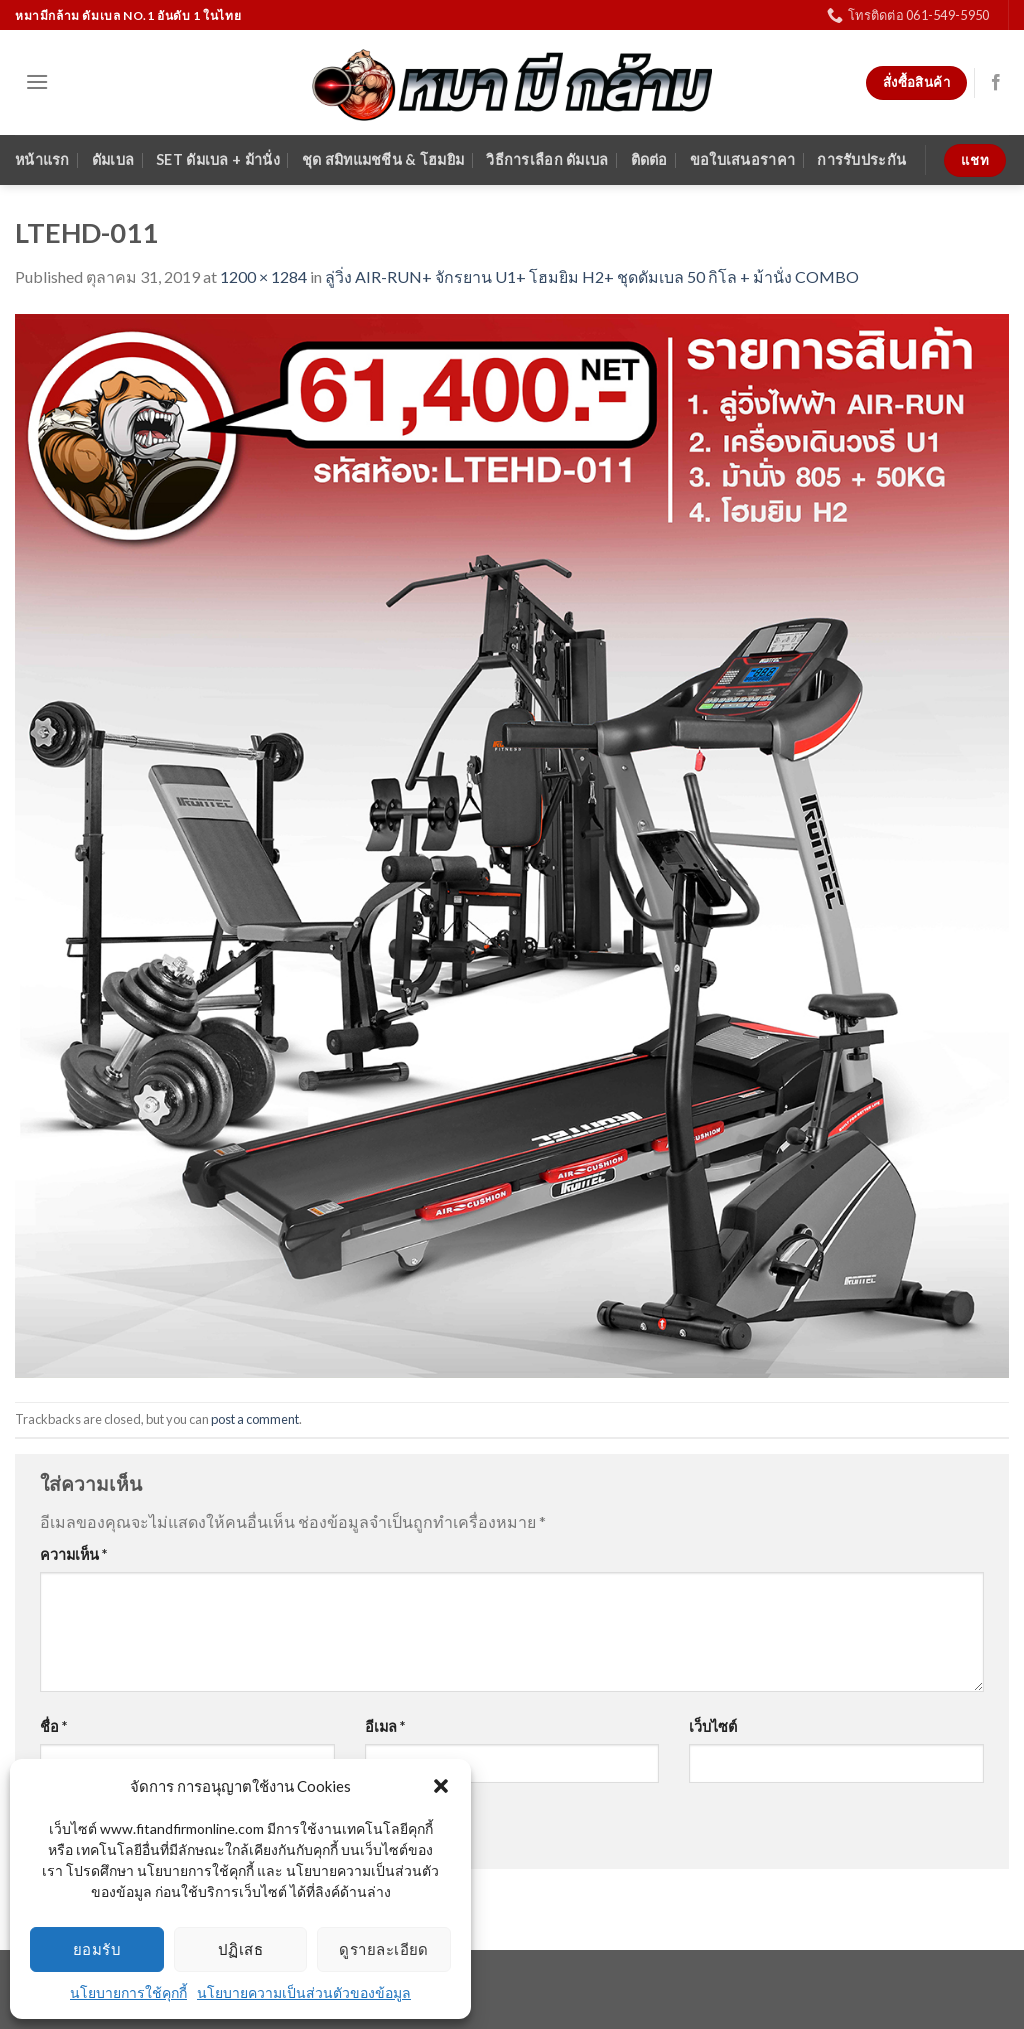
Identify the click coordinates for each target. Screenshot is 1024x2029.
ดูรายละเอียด (384, 1949)
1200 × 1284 (263, 276)
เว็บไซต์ (713, 1726)
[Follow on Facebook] (996, 83)
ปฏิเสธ (240, 1949)
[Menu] (37, 81)
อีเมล (385, 1726)
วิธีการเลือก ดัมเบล (547, 159)
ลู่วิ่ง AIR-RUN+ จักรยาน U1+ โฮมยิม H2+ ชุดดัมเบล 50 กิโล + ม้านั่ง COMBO (592, 276)
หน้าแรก (42, 159)
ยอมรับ (97, 1949)
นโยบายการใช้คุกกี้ (128, 1992)
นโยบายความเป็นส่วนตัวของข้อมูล (304, 1992)
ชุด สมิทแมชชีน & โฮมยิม (383, 159)
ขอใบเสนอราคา (742, 159)
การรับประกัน (861, 159)
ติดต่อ (649, 159)
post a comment (255, 1419)
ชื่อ (53, 1726)
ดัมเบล (113, 159)
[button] (441, 1786)
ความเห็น (73, 1554)
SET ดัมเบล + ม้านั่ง (218, 159)
